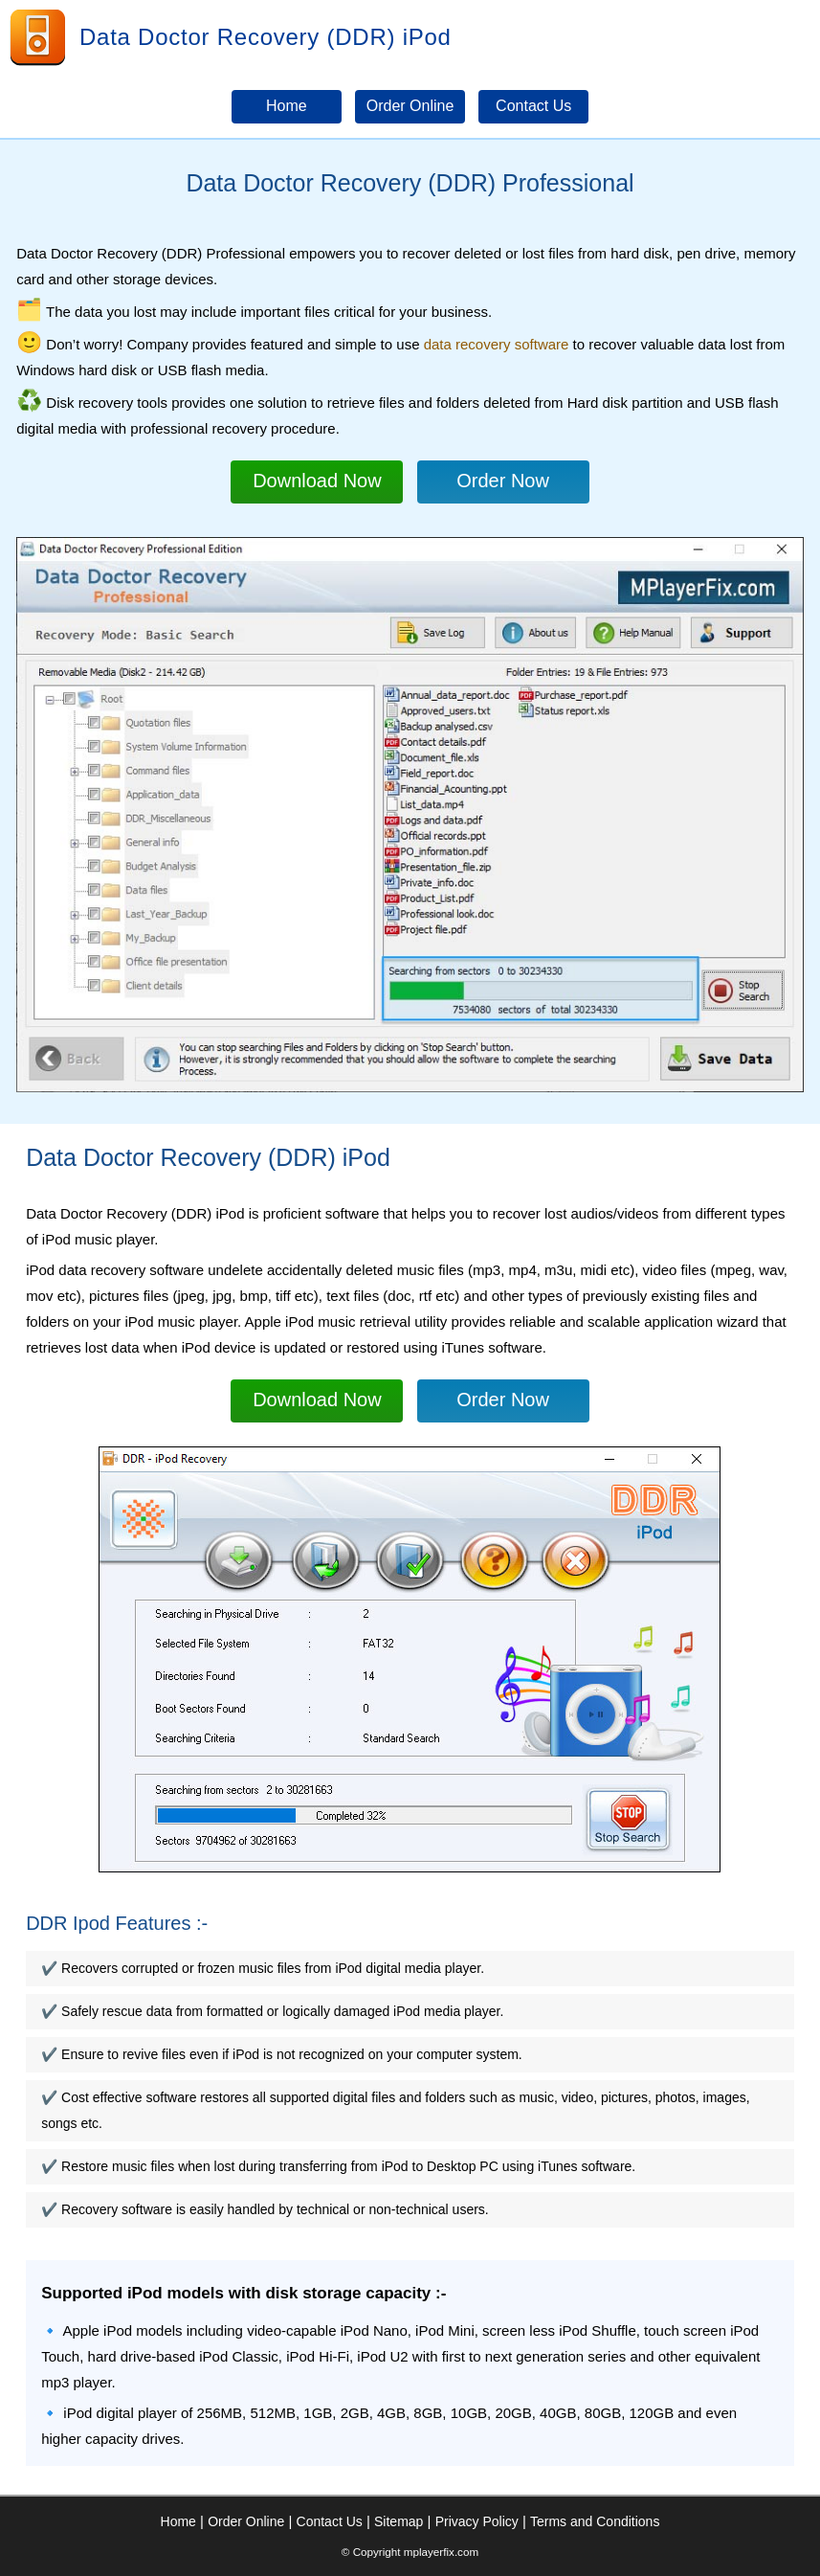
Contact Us (330, 2521)
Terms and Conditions (594, 2521)
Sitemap (398, 2521)
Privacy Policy (477, 2521)
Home (178, 2521)
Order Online (246, 2521)
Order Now (502, 480)
